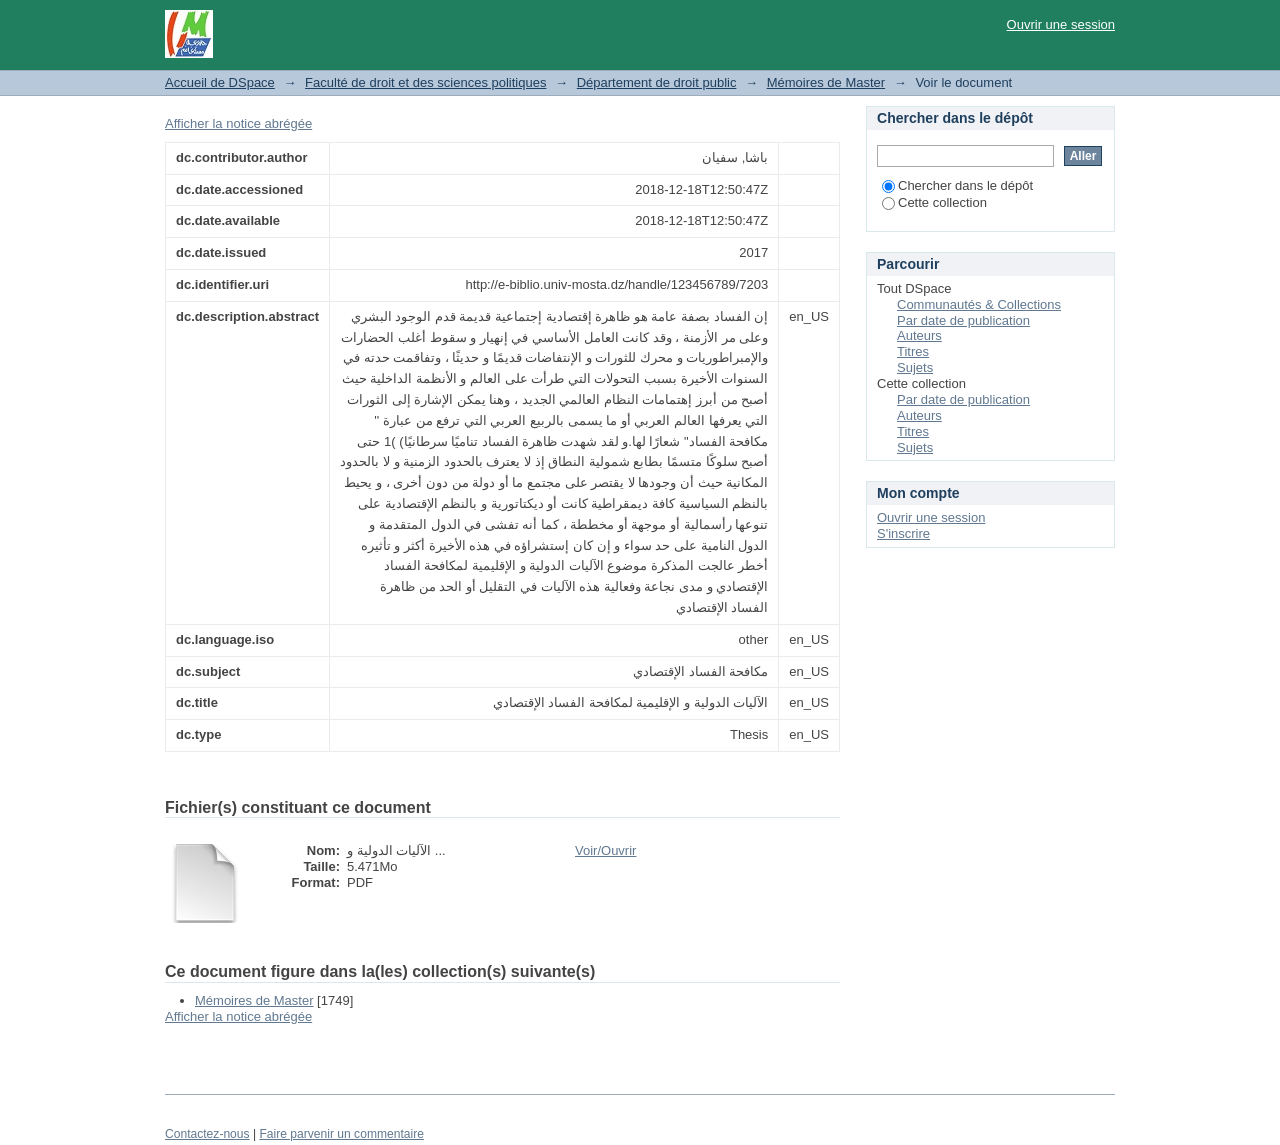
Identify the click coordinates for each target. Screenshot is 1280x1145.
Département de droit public (657, 82)
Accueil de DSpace (220, 82)
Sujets (915, 367)
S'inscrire (903, 533)
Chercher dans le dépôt (957, 185)
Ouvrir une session (1061, 24)
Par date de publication (963, 320)
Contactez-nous (207, 1134)
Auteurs (919, 335)
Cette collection (934, 202)
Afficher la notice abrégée (238, 123)
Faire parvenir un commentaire (341, 1134)
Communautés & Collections (979, 304)
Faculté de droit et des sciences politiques (425, 82)
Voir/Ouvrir (605, 850)
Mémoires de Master (826, 82)
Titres (913, 351)
